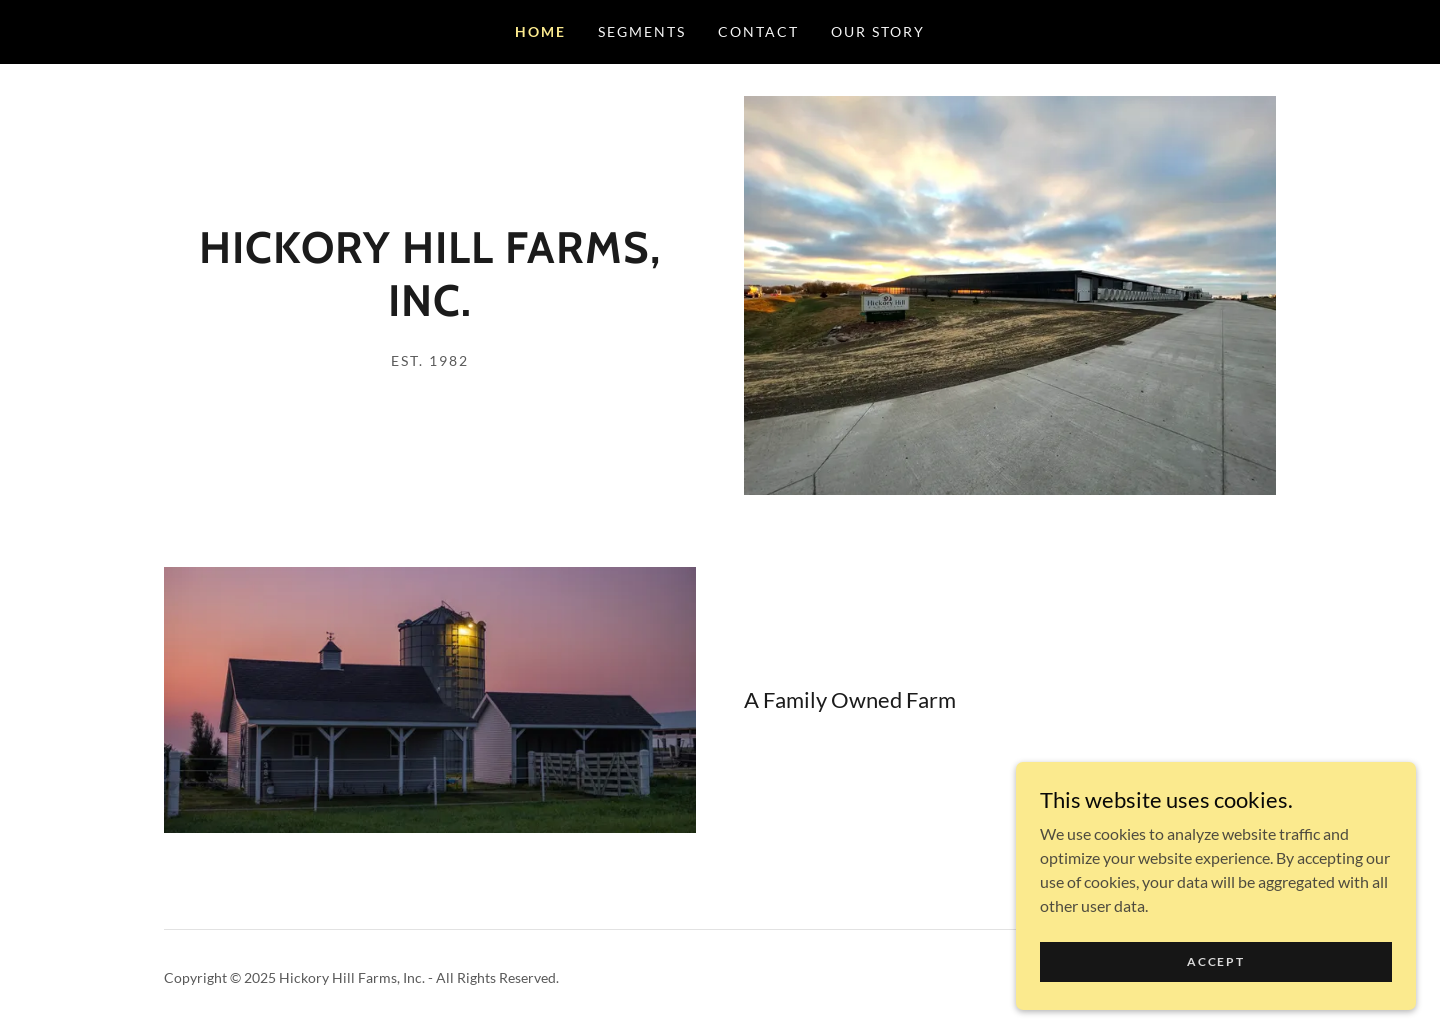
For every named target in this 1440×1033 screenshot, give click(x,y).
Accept (1215, 961)
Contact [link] (758, 31)
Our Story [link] (878, 31)
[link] (430, 309)
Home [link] (540, 31)
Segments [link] (642, 31)
